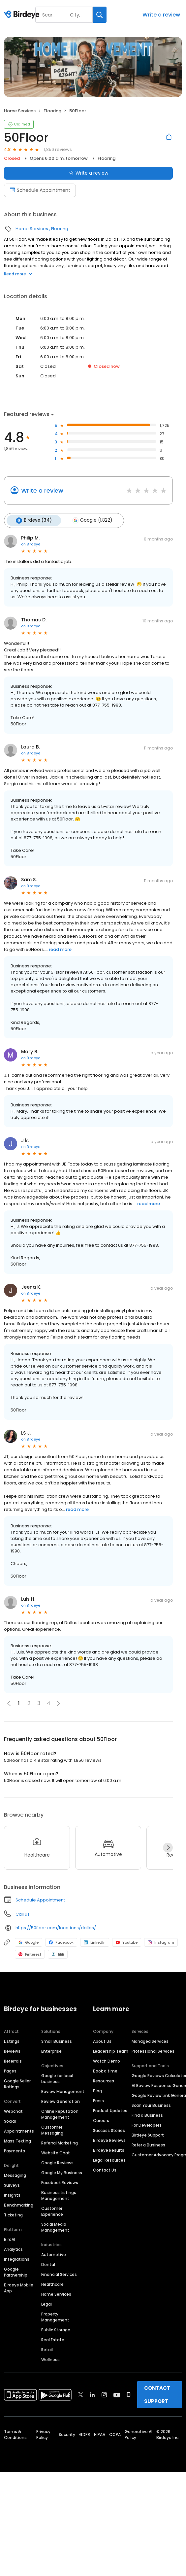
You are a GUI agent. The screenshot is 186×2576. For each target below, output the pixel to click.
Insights (12, 2194)
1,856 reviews (58, 149)
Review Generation (60, 2100)
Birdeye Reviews (109, 2139)
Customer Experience (52, 2210)
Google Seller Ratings (17, 2083)
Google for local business (57, 2077)
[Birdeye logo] (23, 14)
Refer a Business (148, 2144)
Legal (46, 2303)
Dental (48, 2263)
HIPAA (99, 2433)
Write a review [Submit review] (88, 173)
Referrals (13, 2060)
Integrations (16, 2258)
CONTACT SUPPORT (157, 2394)
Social (10, 2120)
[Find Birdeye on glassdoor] (129, 2393)
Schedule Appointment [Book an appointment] (40, 190)
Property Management (55, 2316)
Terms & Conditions (15, 2433)
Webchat (13, 2110)
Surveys (12, 2184)
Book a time (105, 2070)
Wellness (50, 2358)
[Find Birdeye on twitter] (80, 2393)
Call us (22, 1913)
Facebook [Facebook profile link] (61, 1941)
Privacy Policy (43, 2433)
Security (67, 2433)
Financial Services (59, 2273)
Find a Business (147, 2114)
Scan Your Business (151, 2104)
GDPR (84, 2433)
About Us (102, 2040)
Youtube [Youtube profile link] (127, 1941)
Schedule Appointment (40, 1899)
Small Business (56, 2040)
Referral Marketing (59, 2142)
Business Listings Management (58, 2194)
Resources (103, 2080)
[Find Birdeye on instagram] (104, 2393)
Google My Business (61, 2172)
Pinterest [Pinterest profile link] (29, 1953)
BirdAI (9, 2238)
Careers (101, 2119)
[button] (58, 1702)
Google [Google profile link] (28, 1941)
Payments (14, 2150)
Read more (18, 274)
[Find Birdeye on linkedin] (92, 2393)
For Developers (147, 2124)
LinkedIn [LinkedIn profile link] (95, 1941)
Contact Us (104, 2169)
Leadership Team (110, 2050)
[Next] (168, 1847)
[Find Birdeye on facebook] (69, 2393)
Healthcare (52, 2283)
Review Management (62, 2090)
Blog (97, 2090)
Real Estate (52, 2339)
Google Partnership (15, 2271)
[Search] (100, 15)
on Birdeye (30, 543)
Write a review (161, 14)
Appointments (19, 2130)
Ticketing (13, 2214)
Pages (10, 2070)
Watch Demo (106, 2060)
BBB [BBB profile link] (57, 1953)
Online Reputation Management (59, 2113)
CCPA (115, 2433)
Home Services (20, 111)
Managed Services (150, 2040)
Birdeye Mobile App (18, 2287)
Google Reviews (57, 2162)
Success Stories (109, 2129)
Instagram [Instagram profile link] (161, 1941)
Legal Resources (109, 2159)
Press (98, 2100)
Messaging (15, 2174)
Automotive (53, 2253)
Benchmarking (18, 2204)
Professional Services (153, 2050)
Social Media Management (55, 2226)
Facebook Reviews (59, 2181)
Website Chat (55, 2152)
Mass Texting (17, 2140)
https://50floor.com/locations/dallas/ (55, 1927)
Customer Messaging (52, 2129)
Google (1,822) (90, 520)
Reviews (12, 2050)
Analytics (13, 2248)
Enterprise (51, 2050)
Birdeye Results (108, 2149)
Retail (47, 2348)
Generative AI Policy (138, 2433)
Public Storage (55, 2329)
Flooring (52, 111)
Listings (11, 2040)
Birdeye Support (148, 2134)
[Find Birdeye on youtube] (116, 2393)
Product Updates (110, 2109)
